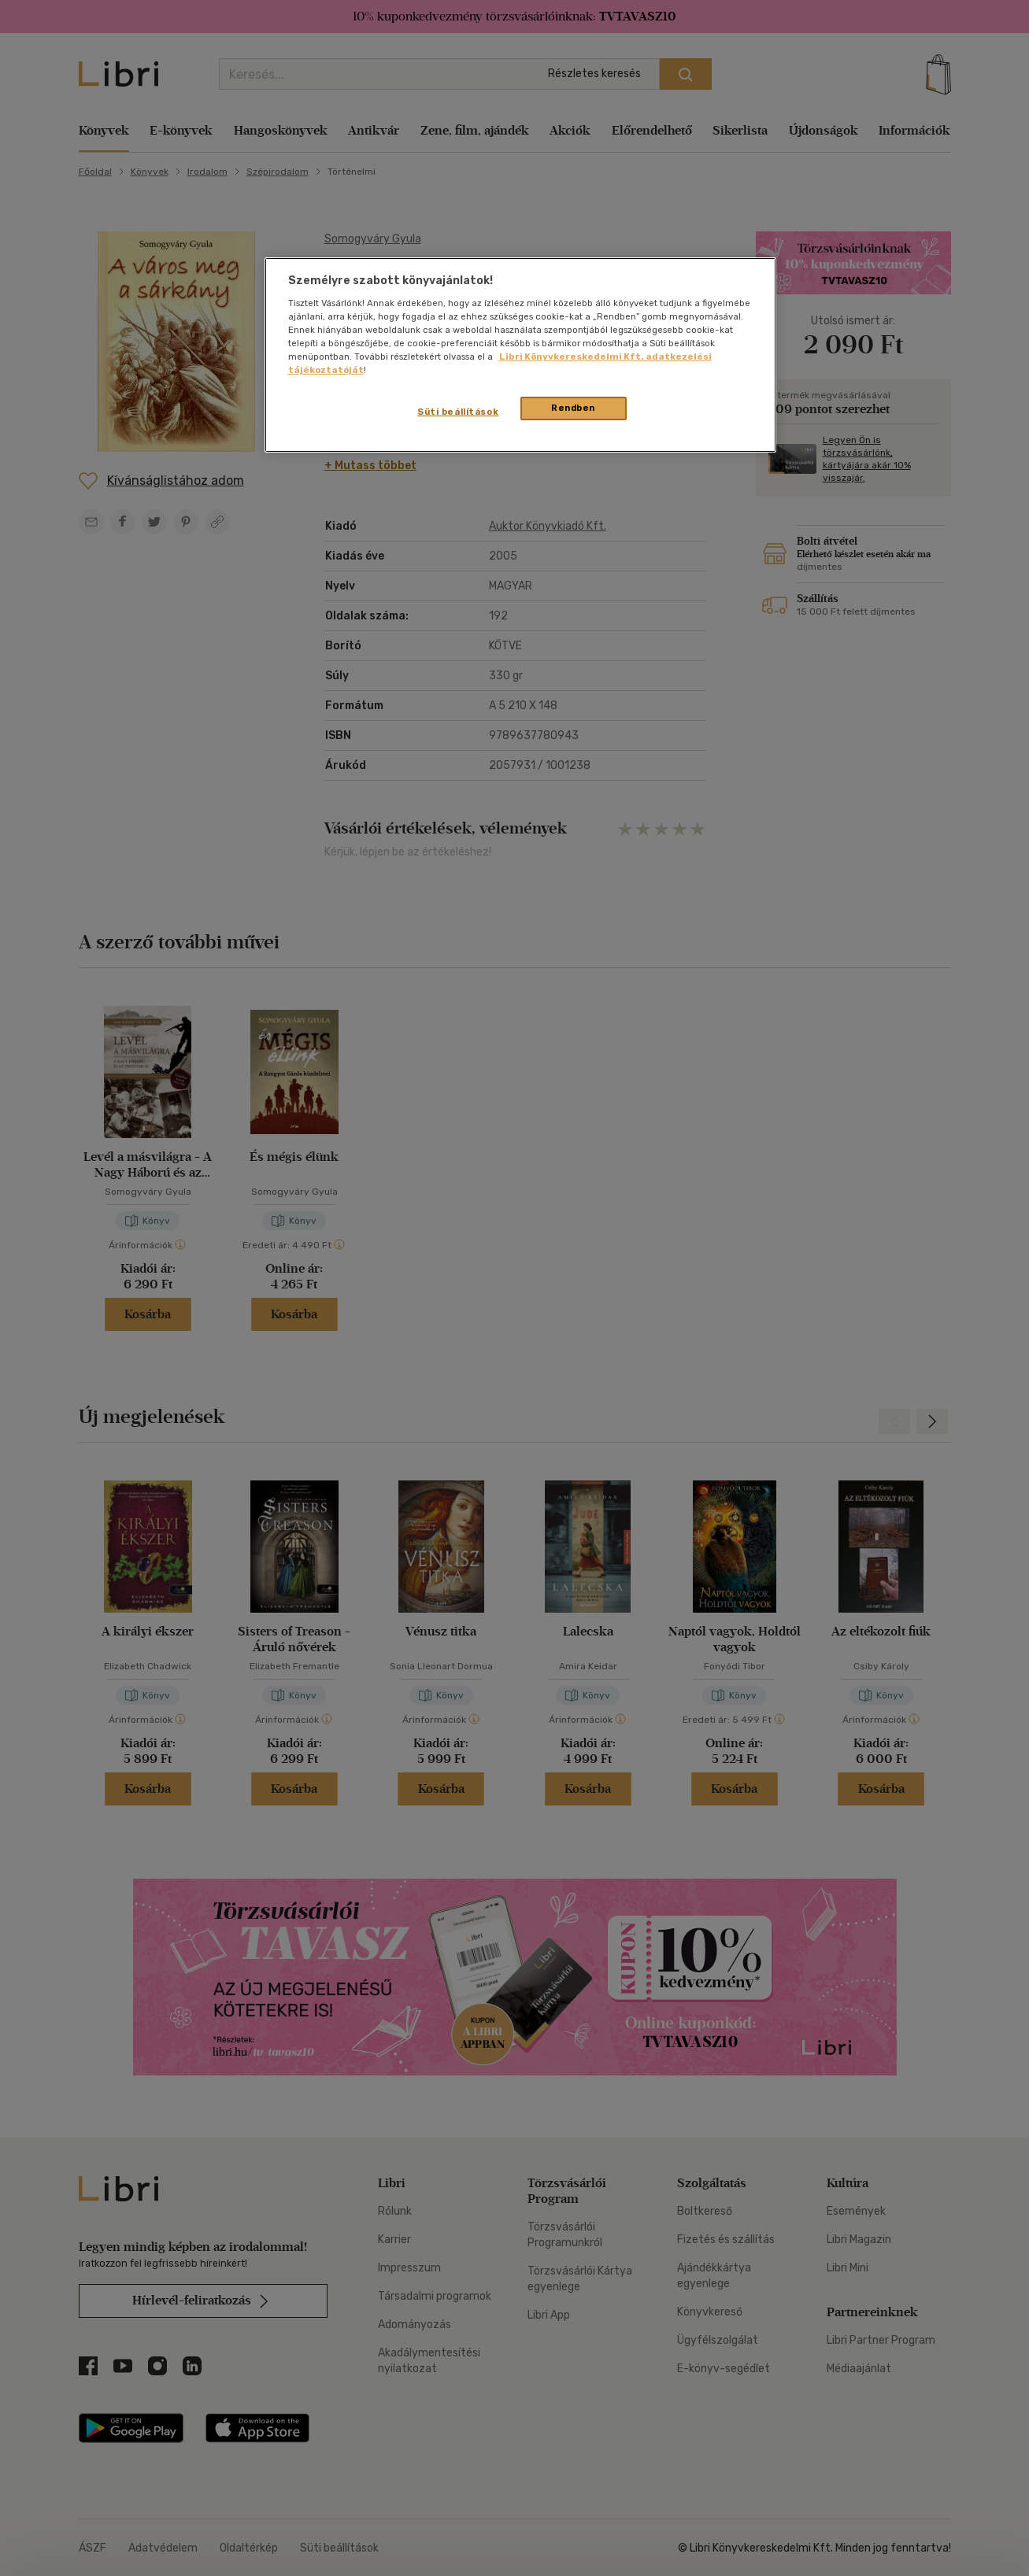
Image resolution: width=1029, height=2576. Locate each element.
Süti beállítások (457, 411)
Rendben (573, 407)
